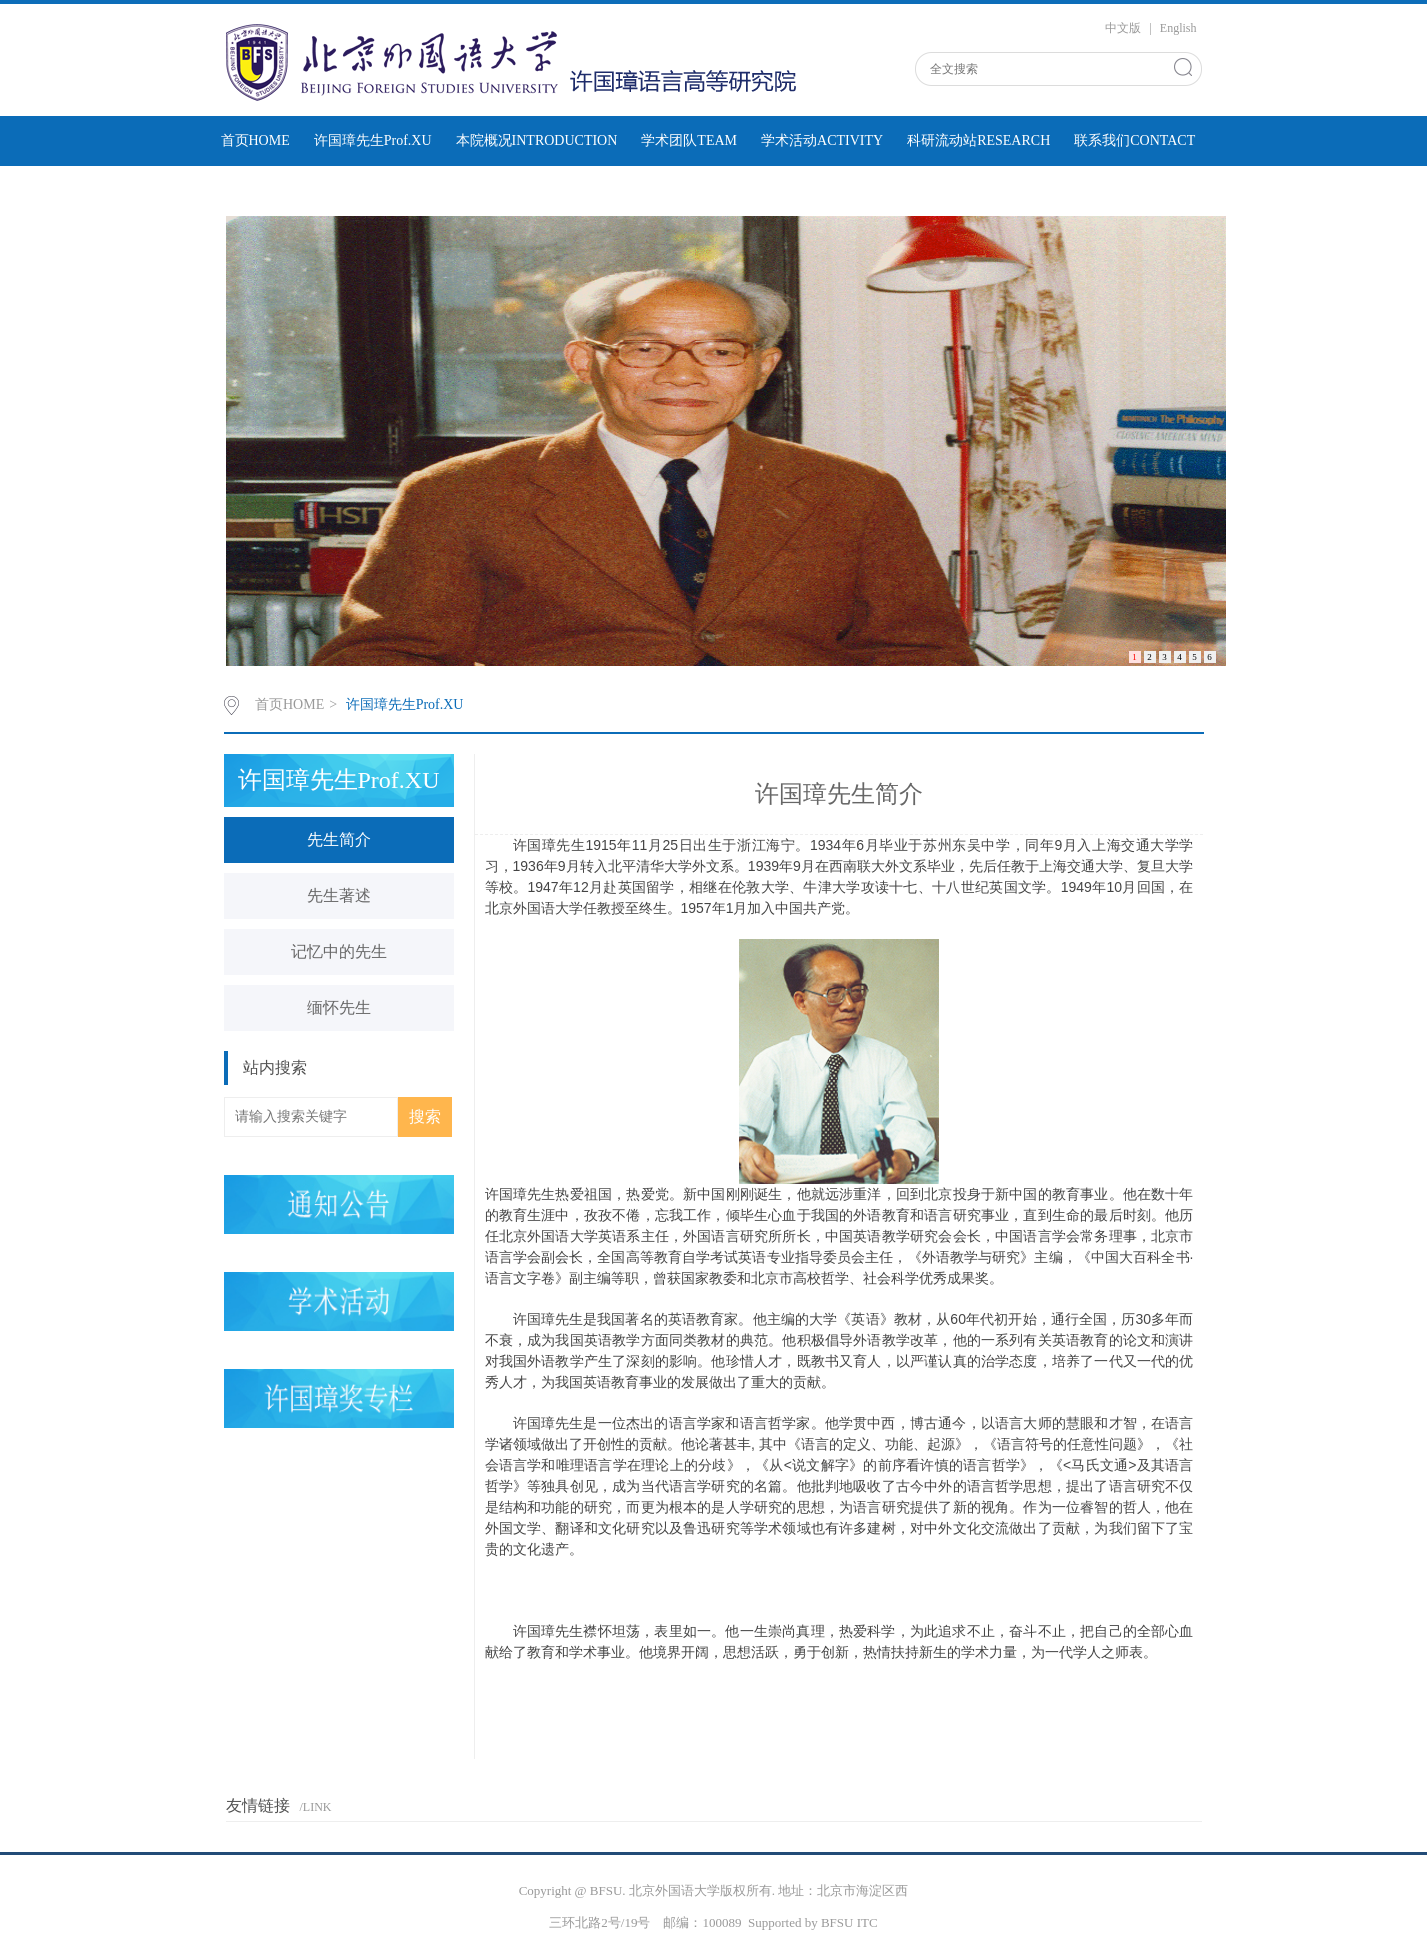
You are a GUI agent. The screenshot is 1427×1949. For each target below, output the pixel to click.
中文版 (1123, 28)
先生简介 (339, 839)
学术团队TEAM (689, 140)
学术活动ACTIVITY (822, 140)
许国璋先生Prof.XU (373, 140)
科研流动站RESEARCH (978, 140)
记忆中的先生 (339, 951)
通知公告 (384, 190)
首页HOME (255, 140)
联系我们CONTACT (1134, 140)
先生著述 (339, 895)
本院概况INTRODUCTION (537, 140)
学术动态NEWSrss (276, 190)
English (1178, 28)
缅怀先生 (339, 1007)
